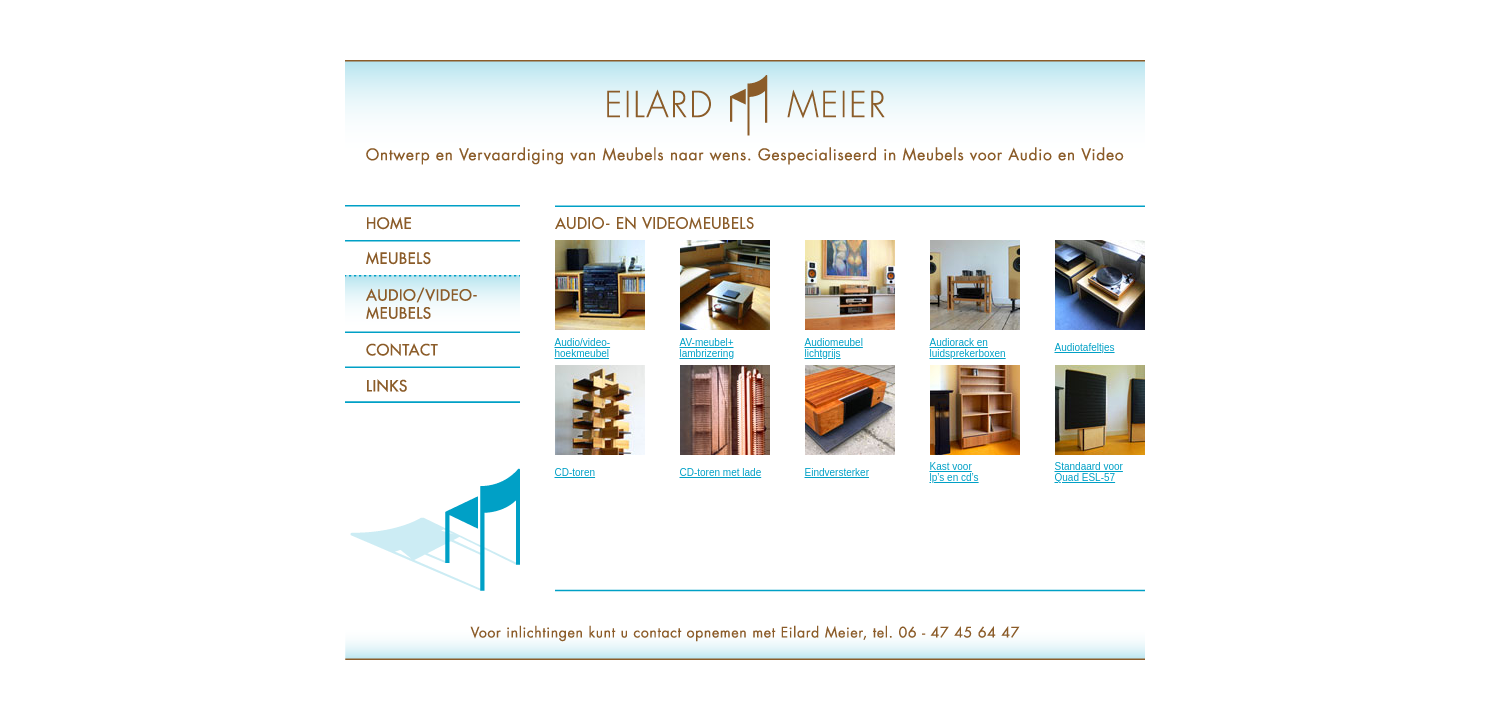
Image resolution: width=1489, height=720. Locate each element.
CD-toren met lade (721, 472)
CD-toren (575, 472)
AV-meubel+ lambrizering (707, 348)
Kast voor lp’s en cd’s (954, 472)
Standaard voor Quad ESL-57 (1089, 472)
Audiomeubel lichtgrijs (834, 348)
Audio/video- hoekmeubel (583, 348)
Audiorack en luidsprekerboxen (968, 348)
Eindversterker (837, 472)
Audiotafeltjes (1085, 347)
